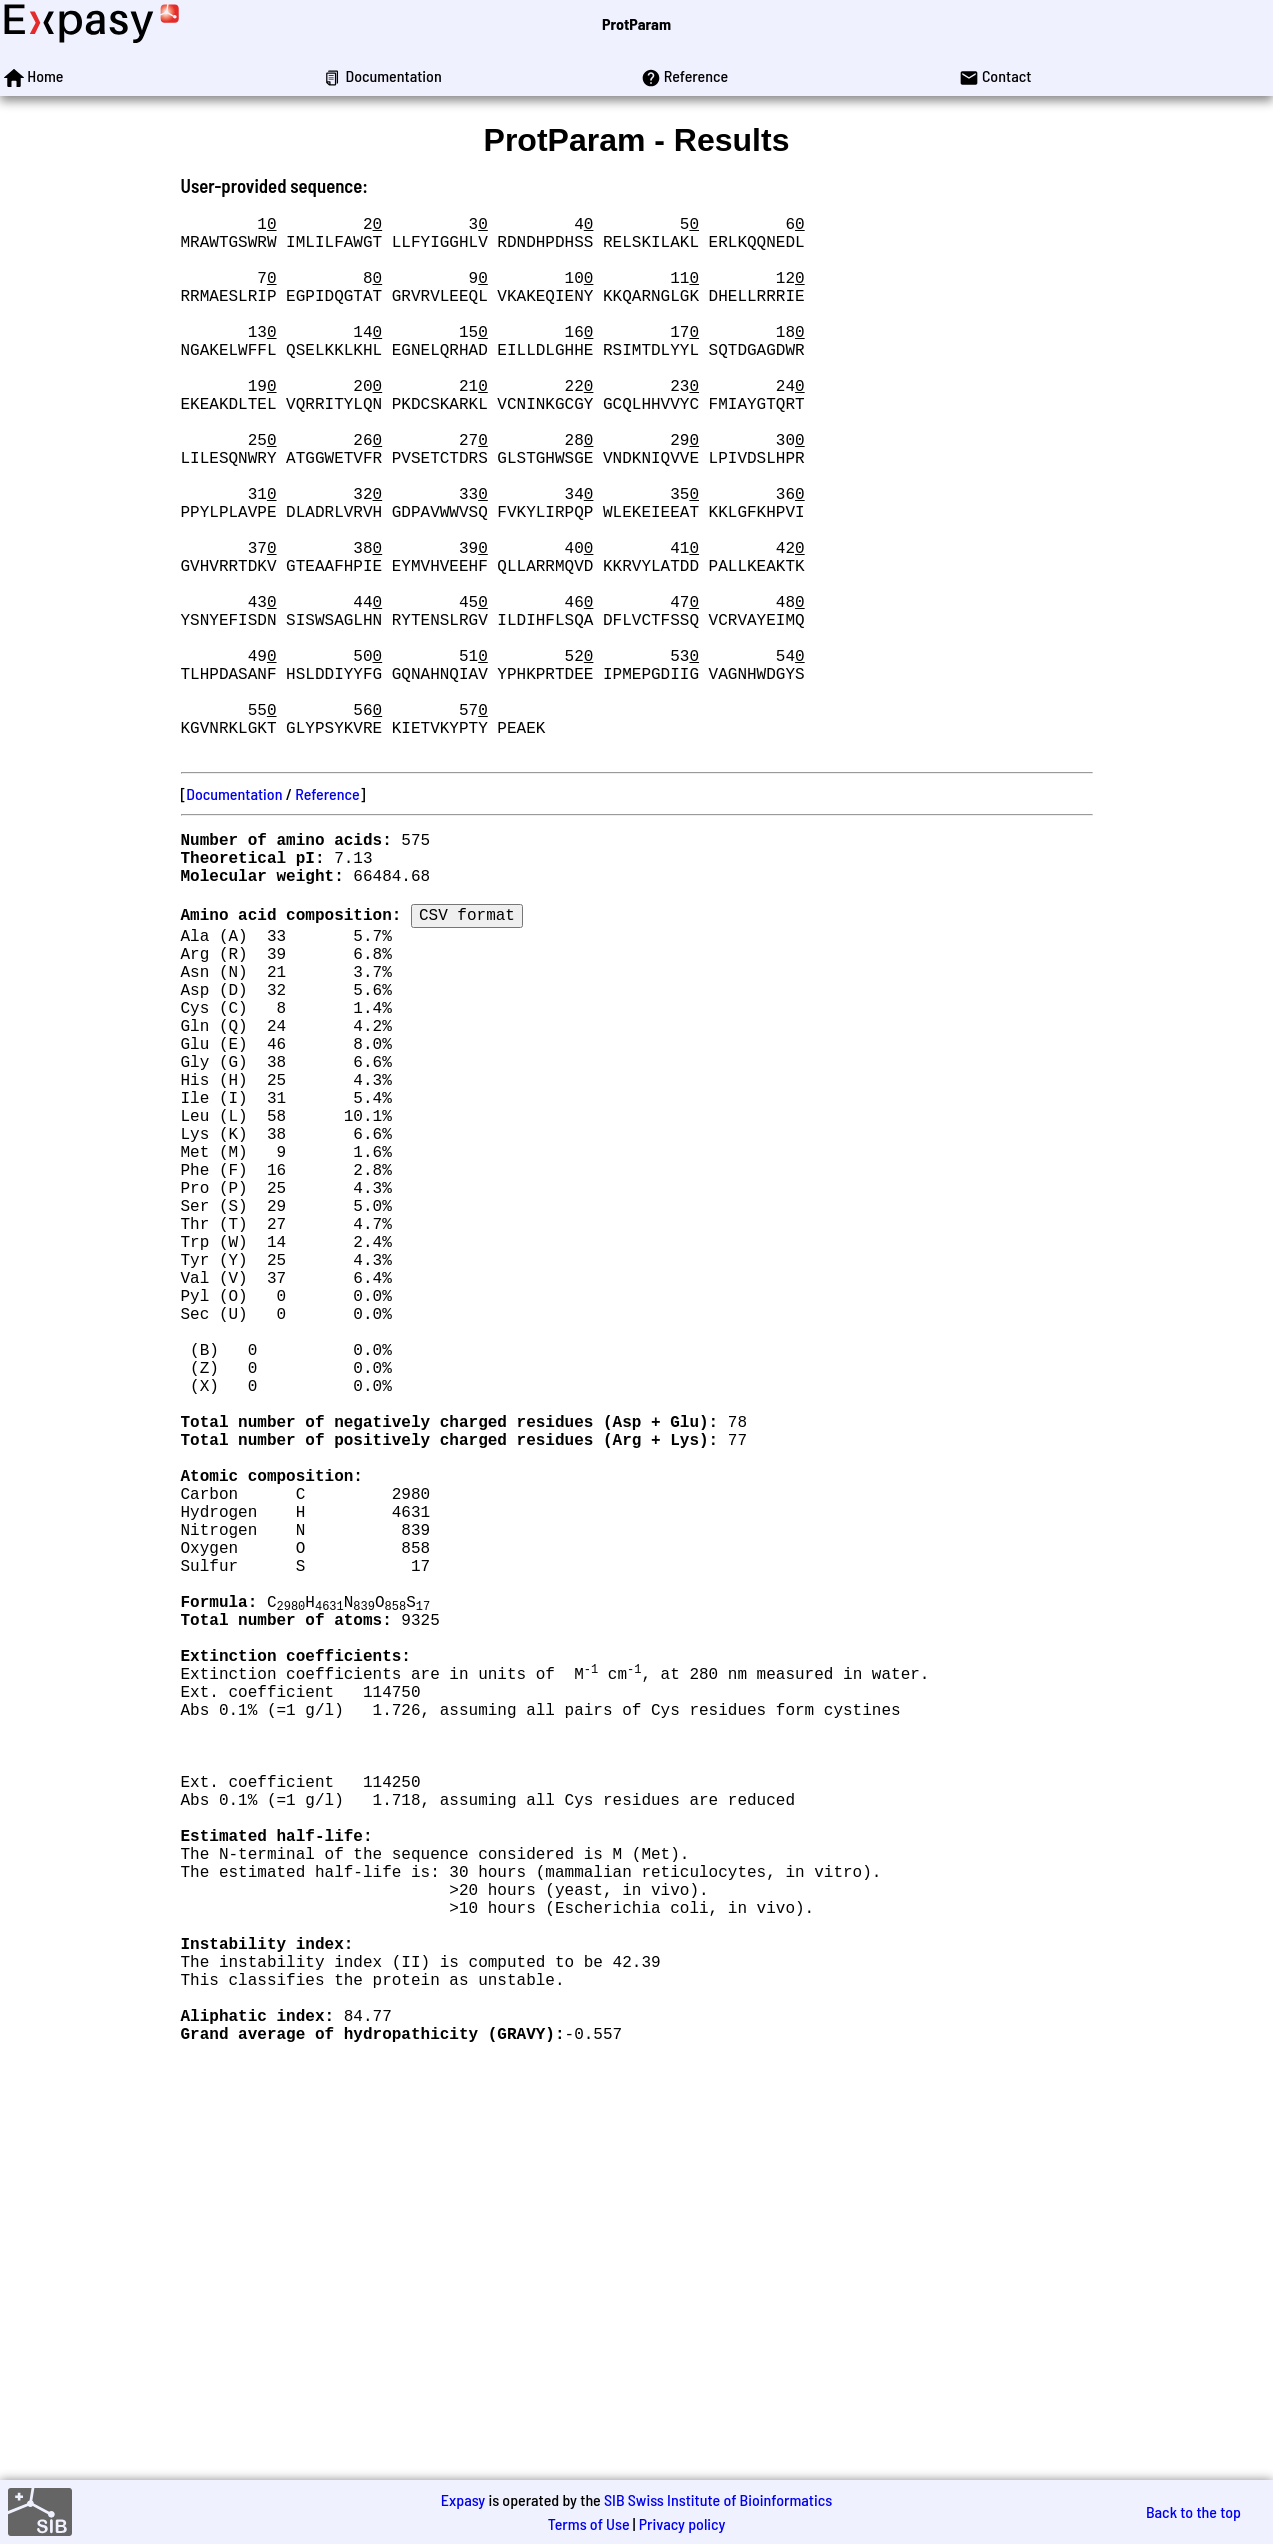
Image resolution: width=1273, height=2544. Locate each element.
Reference (327, 913)
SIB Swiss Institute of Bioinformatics (718, 2499)
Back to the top (1193, 2511)
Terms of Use (589, 2523)
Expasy (463, 2499)
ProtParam (636, 23)
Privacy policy (682, 2523)
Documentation (234, 913)
